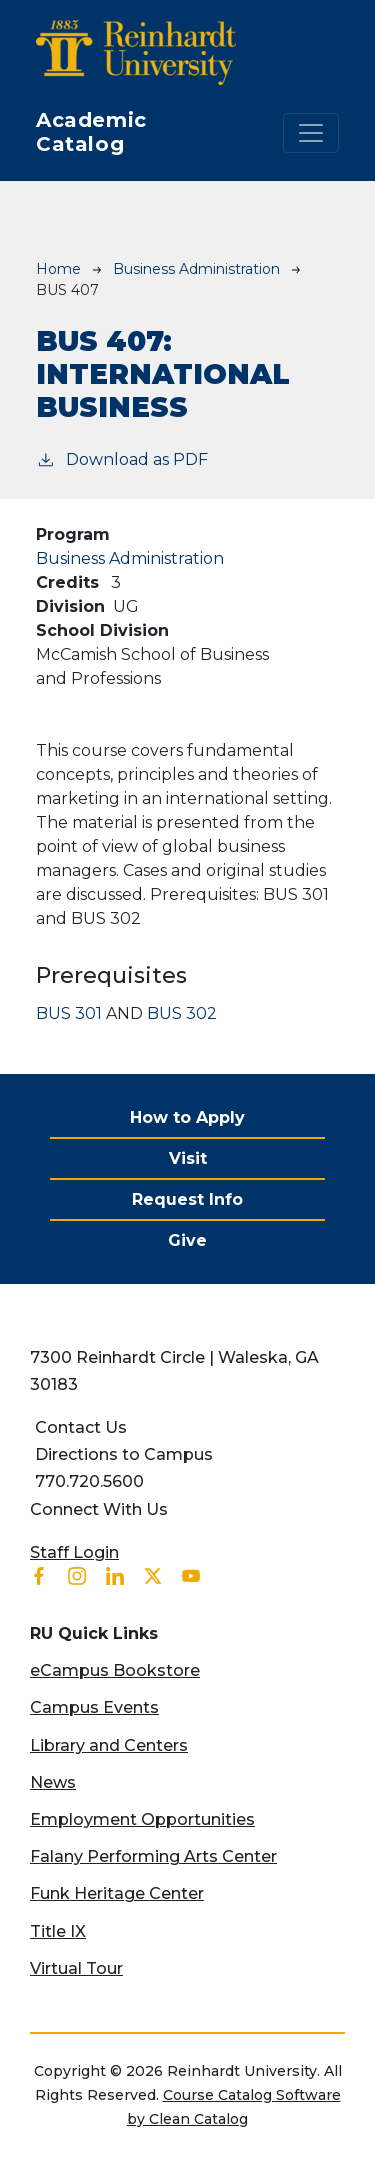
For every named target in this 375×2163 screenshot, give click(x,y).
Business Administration (196, 269)
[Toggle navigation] (311, 133)
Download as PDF (122, 458)
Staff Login (74, 1552)
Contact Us (81, 1427)
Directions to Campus (124, 1454)
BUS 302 (182, 1013)
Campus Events (94, 1707)
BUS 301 (69, 1013)
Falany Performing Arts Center (153, 1856)
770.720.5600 (89, 1481)
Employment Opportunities (142, 1819)
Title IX (58, 1931)
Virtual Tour (76, 1968)
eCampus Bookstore (115, 1670)
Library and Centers (109, 1745)
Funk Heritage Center (117, 1893)
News (53, 1782)
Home (58, 269)
